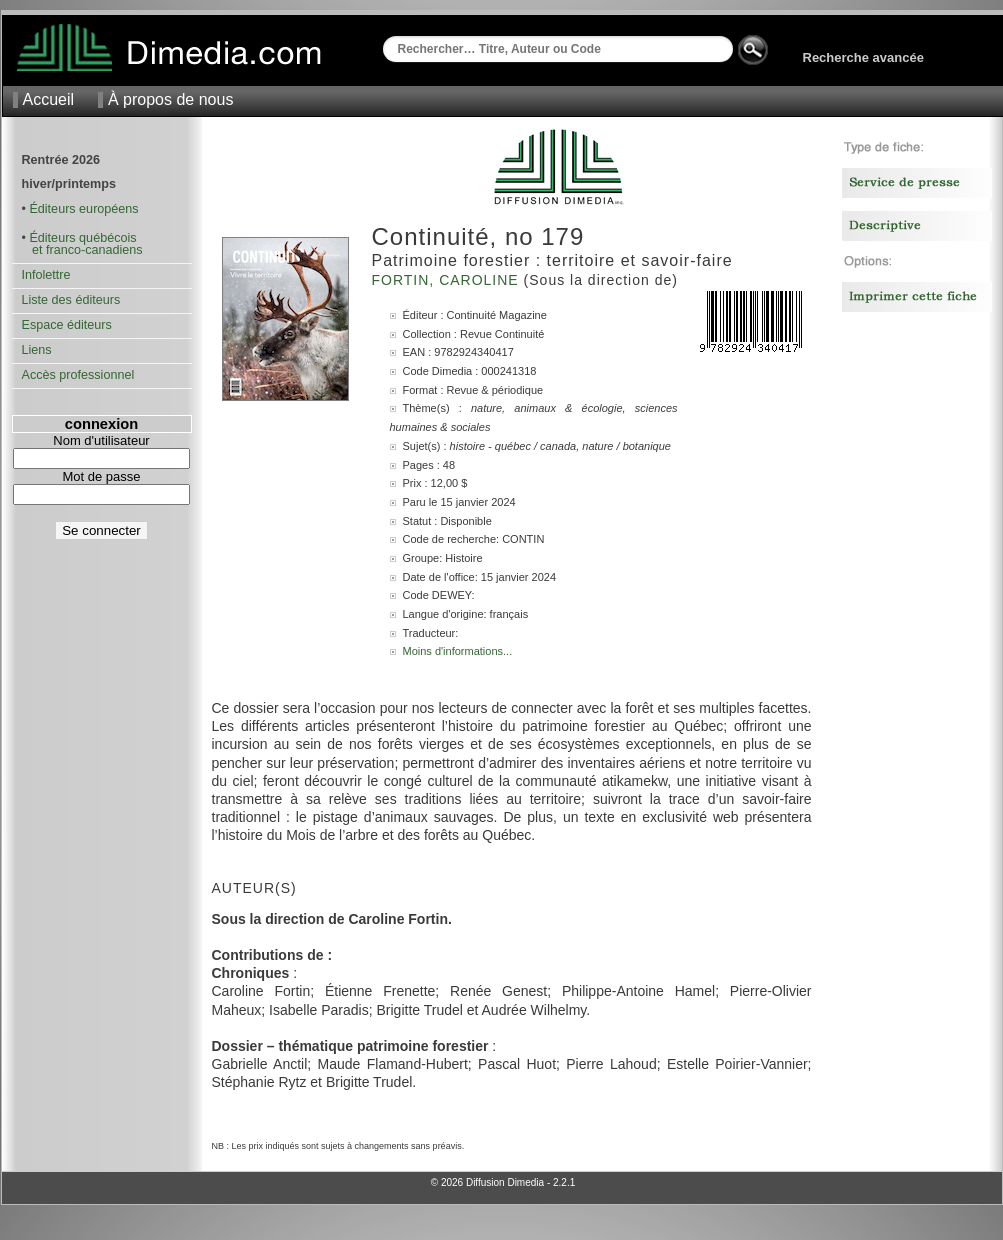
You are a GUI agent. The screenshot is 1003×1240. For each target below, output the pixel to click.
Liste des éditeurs (71, 300)
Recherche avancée (863, 57)
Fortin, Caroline (448, 280)
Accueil (49, 99)
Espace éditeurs (67, 325)
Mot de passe (101, 476)
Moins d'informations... (458, 651)
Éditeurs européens (83, 209)
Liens (37, 350)
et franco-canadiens (82, 250)
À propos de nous (170, 99)
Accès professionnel (78, 375)
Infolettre (46, 275)
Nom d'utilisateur (101, 440)
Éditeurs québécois (82, 238)
